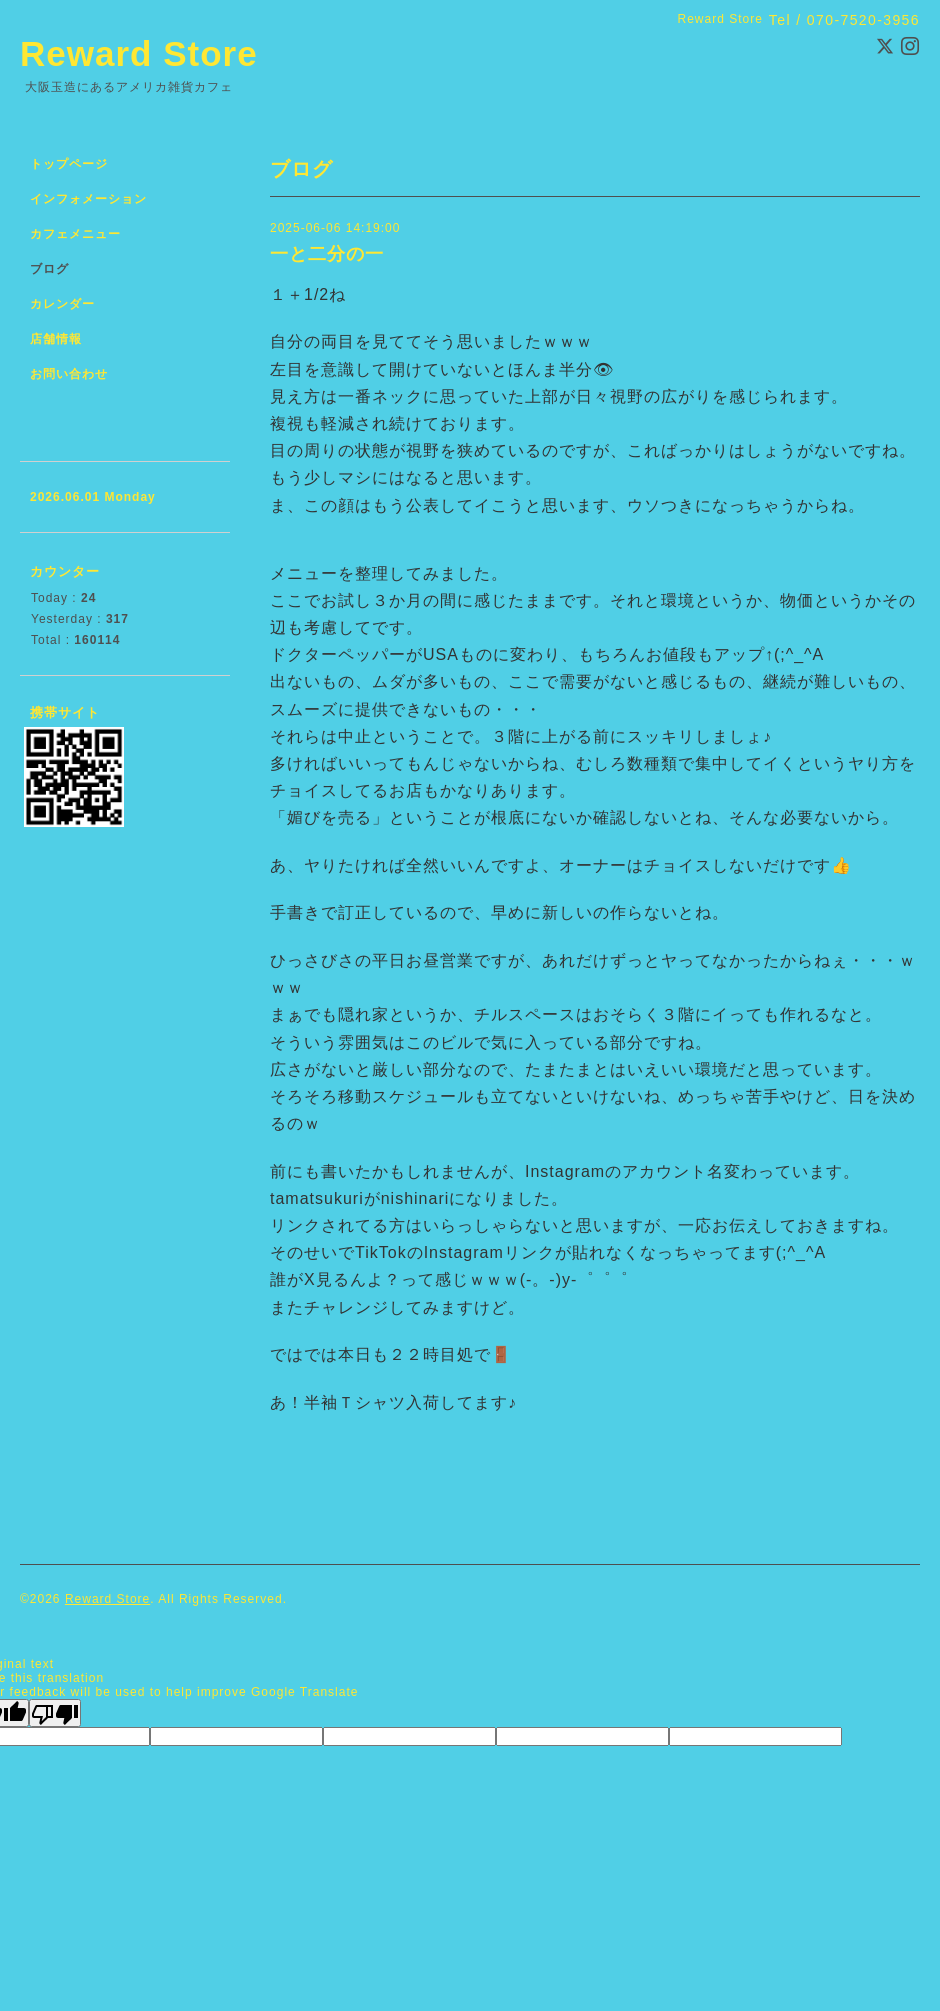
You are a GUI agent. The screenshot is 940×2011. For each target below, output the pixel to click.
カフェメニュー (75, 234)
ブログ (49, 269)
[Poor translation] (55, 1713)
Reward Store (139, 53)
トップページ (69, 164)
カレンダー (62, 304)
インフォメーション (88, 199)
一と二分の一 (327, 254)
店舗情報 (56, 339)
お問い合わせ (69, 374)
